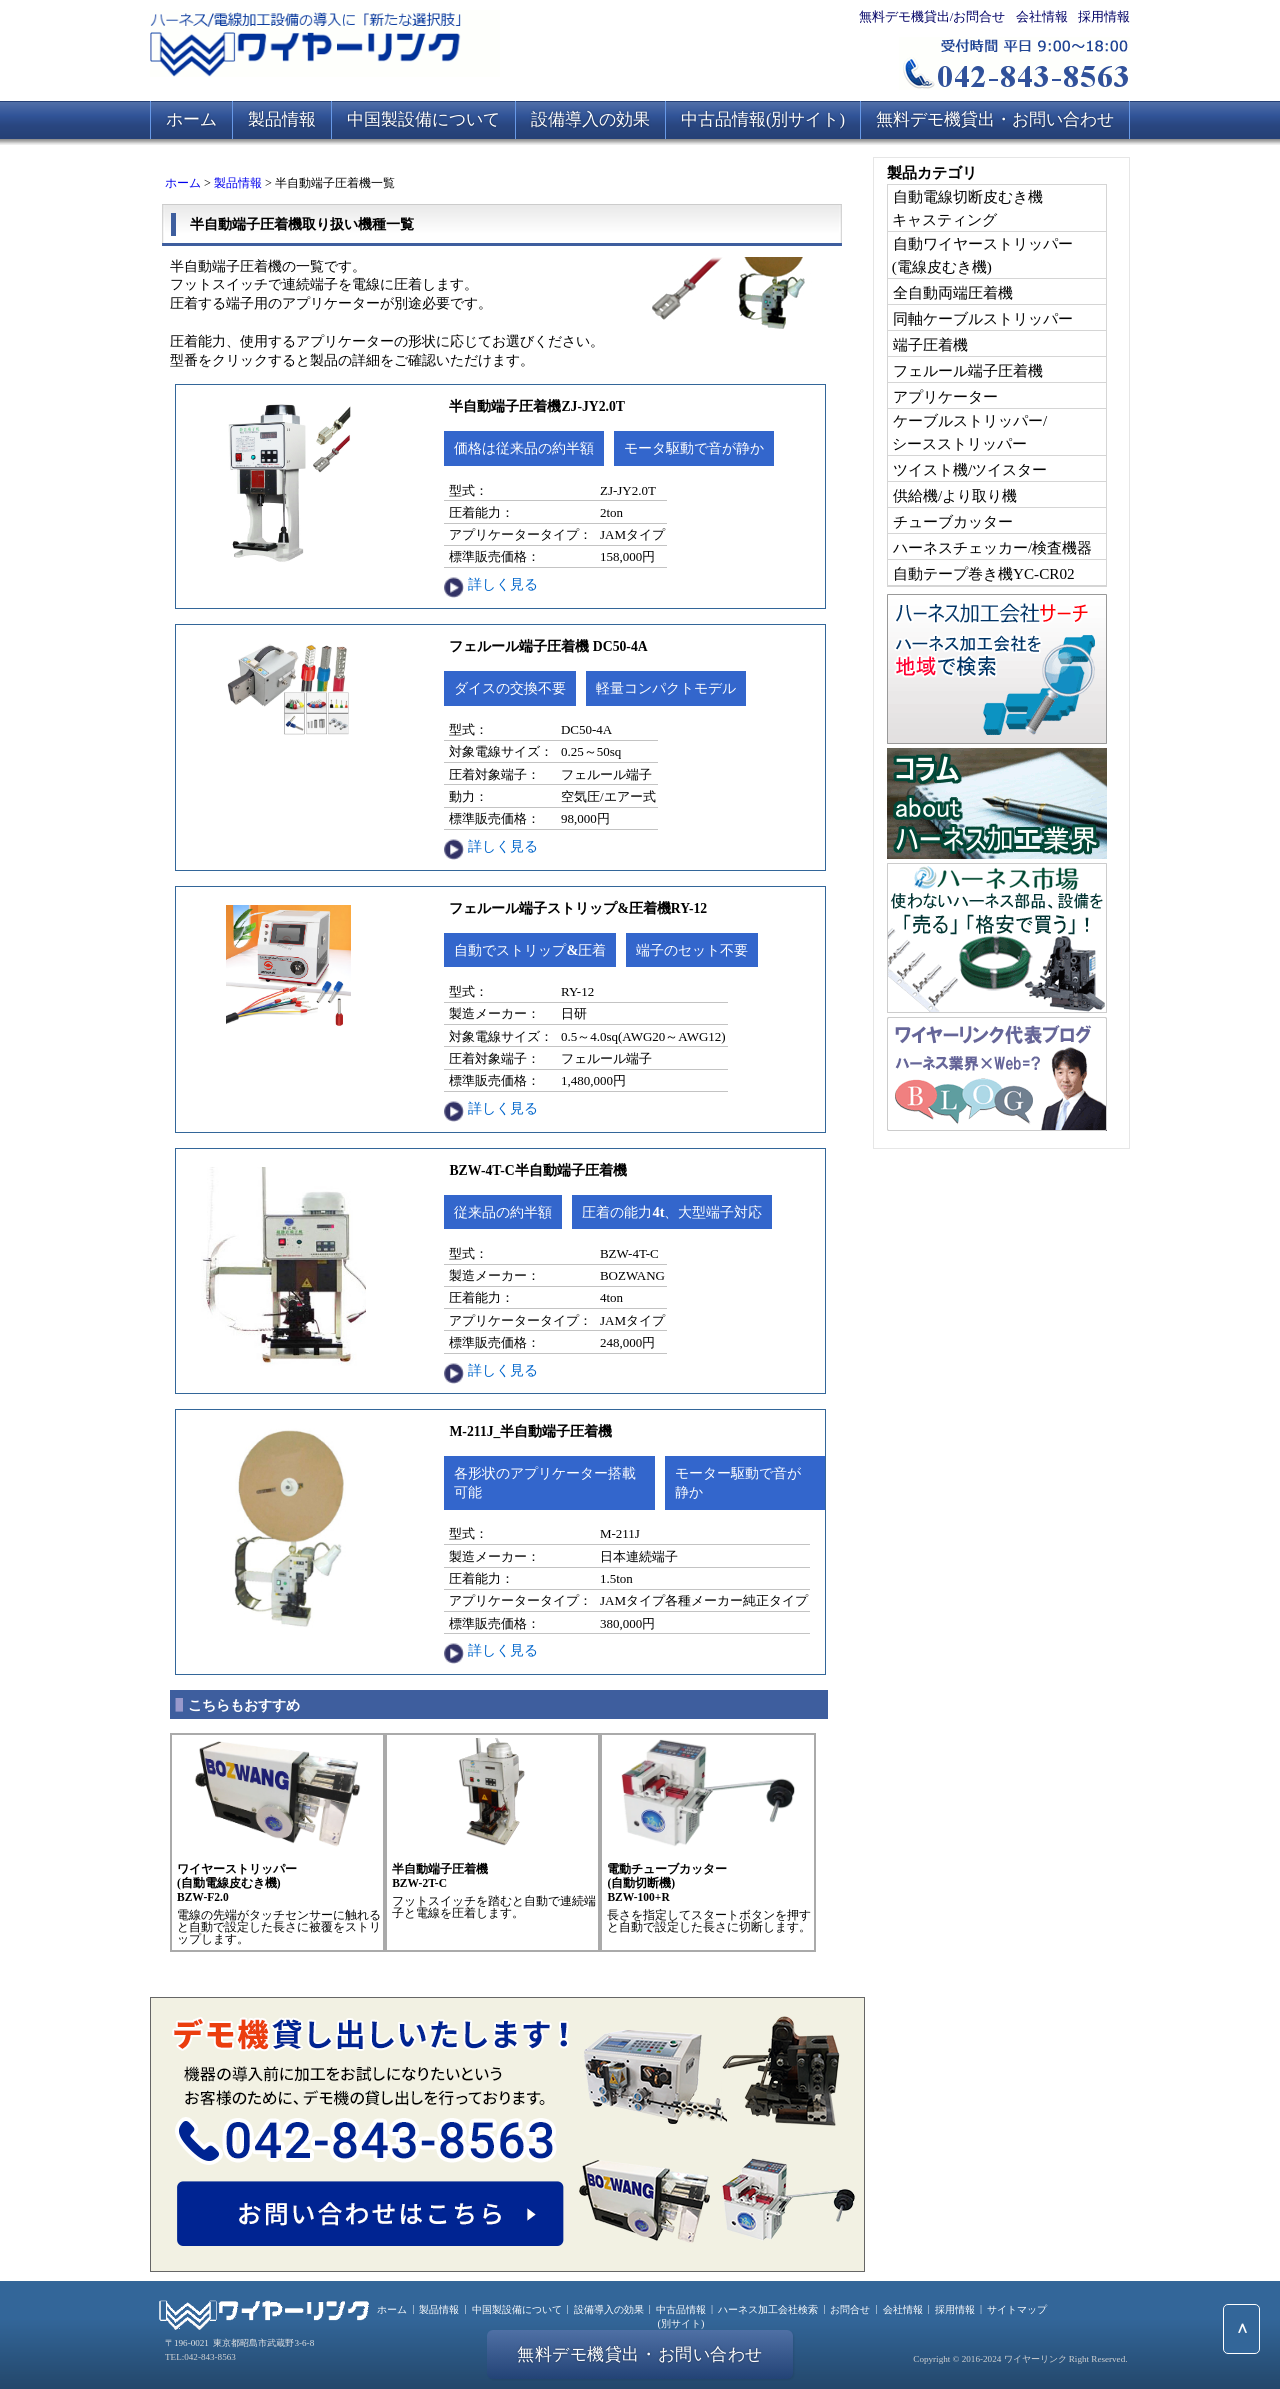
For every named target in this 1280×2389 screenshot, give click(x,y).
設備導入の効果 (590, 119)
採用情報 (1104, 16)
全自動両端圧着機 (953, 292)
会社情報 (1042, 16)
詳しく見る (503, 584)
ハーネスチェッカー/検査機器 (992, 547)
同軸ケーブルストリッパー (983, 318)
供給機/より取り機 (955, 495)
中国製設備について (423, 119)
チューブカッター (953, 521)
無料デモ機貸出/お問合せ (932, 16)
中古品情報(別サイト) (763, 119)
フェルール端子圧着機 (968, 370)
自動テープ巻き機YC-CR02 (984, 573)
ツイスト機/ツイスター (970, 469)
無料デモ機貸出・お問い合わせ (995, 119)
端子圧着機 (930, 344)
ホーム (191, 119)
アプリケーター (945, 396)
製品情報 (282, 119)
